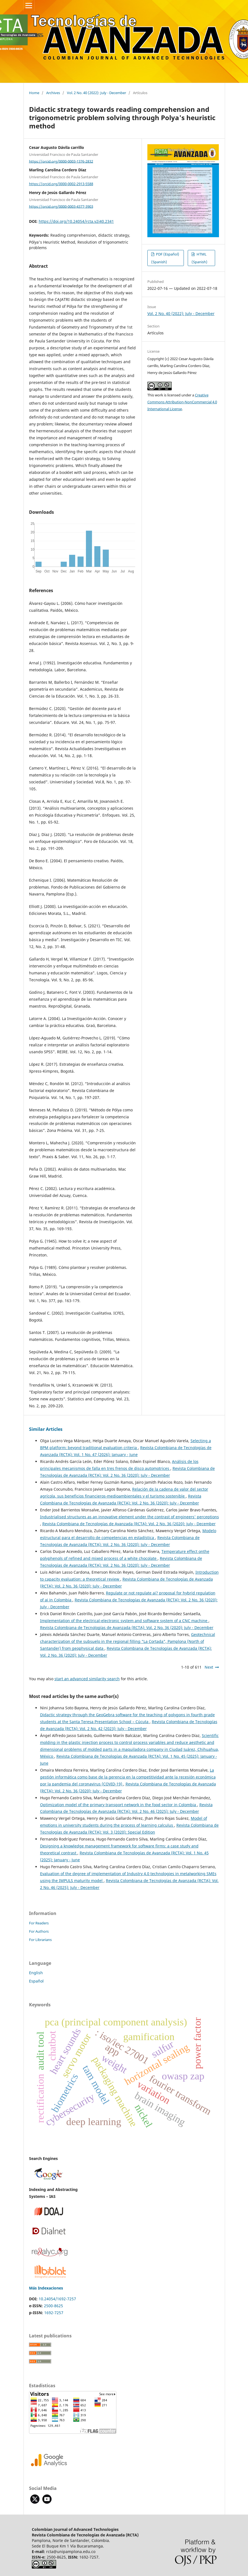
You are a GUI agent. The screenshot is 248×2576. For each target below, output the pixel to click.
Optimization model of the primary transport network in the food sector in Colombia (118, 1804)
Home (34, 92)
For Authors (39, 1931)
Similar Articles (45, 1429)
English (36, 1972)
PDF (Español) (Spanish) (165, 258)
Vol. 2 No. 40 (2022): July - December (96, 92)
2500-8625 (53, 2305)
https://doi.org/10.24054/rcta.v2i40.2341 (76, 221)
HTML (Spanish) (199, 258)
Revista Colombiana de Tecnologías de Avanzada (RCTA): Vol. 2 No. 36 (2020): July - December (129, 1523)
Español (36, 1981)
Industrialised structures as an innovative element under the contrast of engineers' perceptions (129, 1516)
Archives (53, 92)
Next (209, 1667)
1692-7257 (53, 2312)
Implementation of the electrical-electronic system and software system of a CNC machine (124, 1620)
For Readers (39, 1923)
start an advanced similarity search (87, 1678)
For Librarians (40, 1939)
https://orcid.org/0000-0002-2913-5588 (61, 183)
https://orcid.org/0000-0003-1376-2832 (61, 161)
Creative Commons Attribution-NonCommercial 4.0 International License (182, 402)
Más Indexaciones (46, 2288)
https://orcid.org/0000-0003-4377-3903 (61, 206)
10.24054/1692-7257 (57, 2298)
